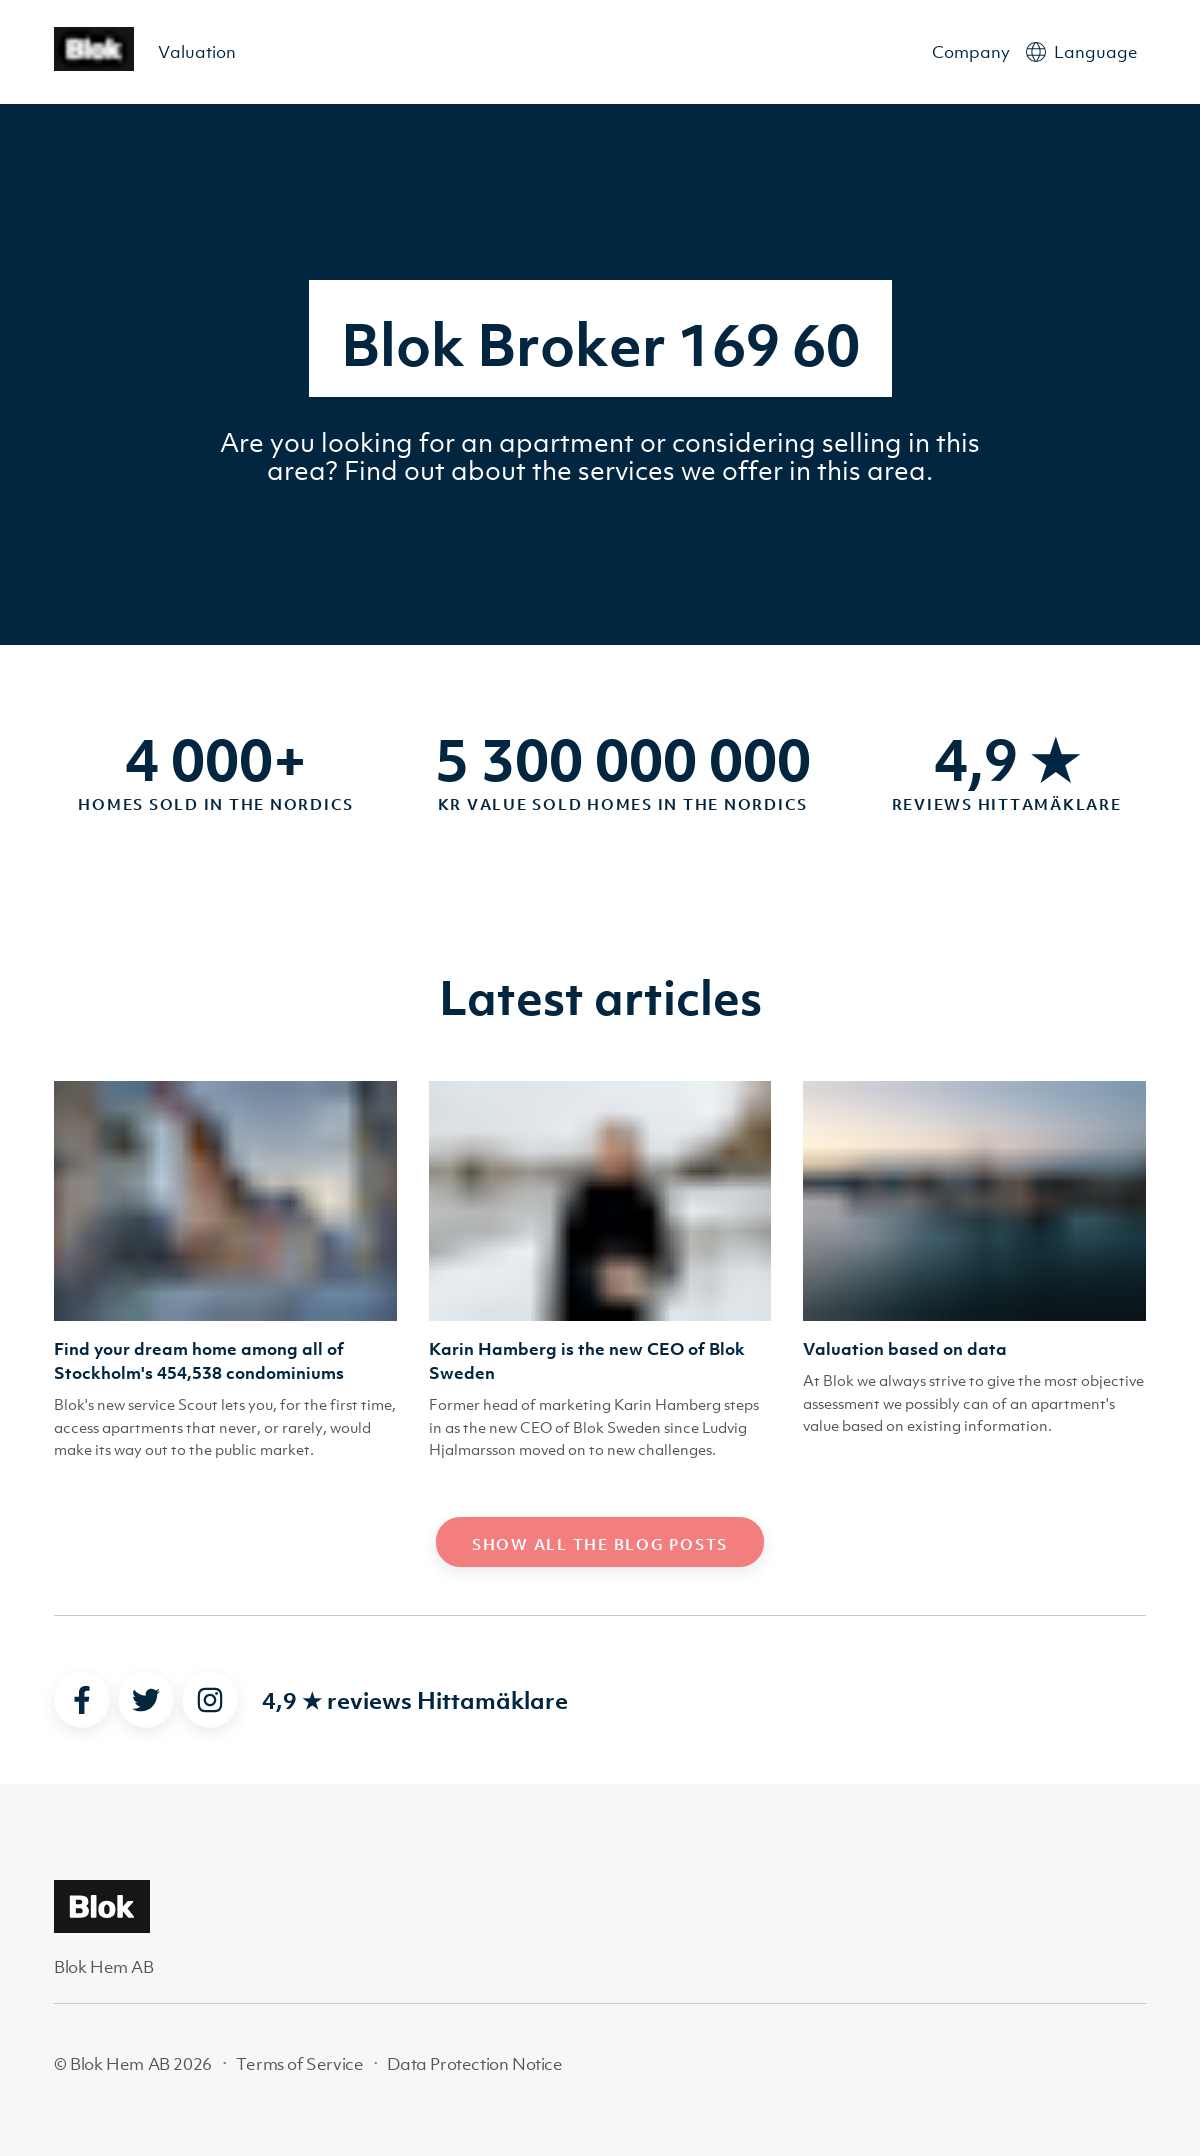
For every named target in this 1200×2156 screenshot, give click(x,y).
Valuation (197, 52)
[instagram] (210, 1700)
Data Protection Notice (474, 2064)
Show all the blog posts (600, 1544)
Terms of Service (300, 2064)
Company (971, 52)
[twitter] (146, 1700)
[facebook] (82, 1700)
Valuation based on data (905, 1349)
